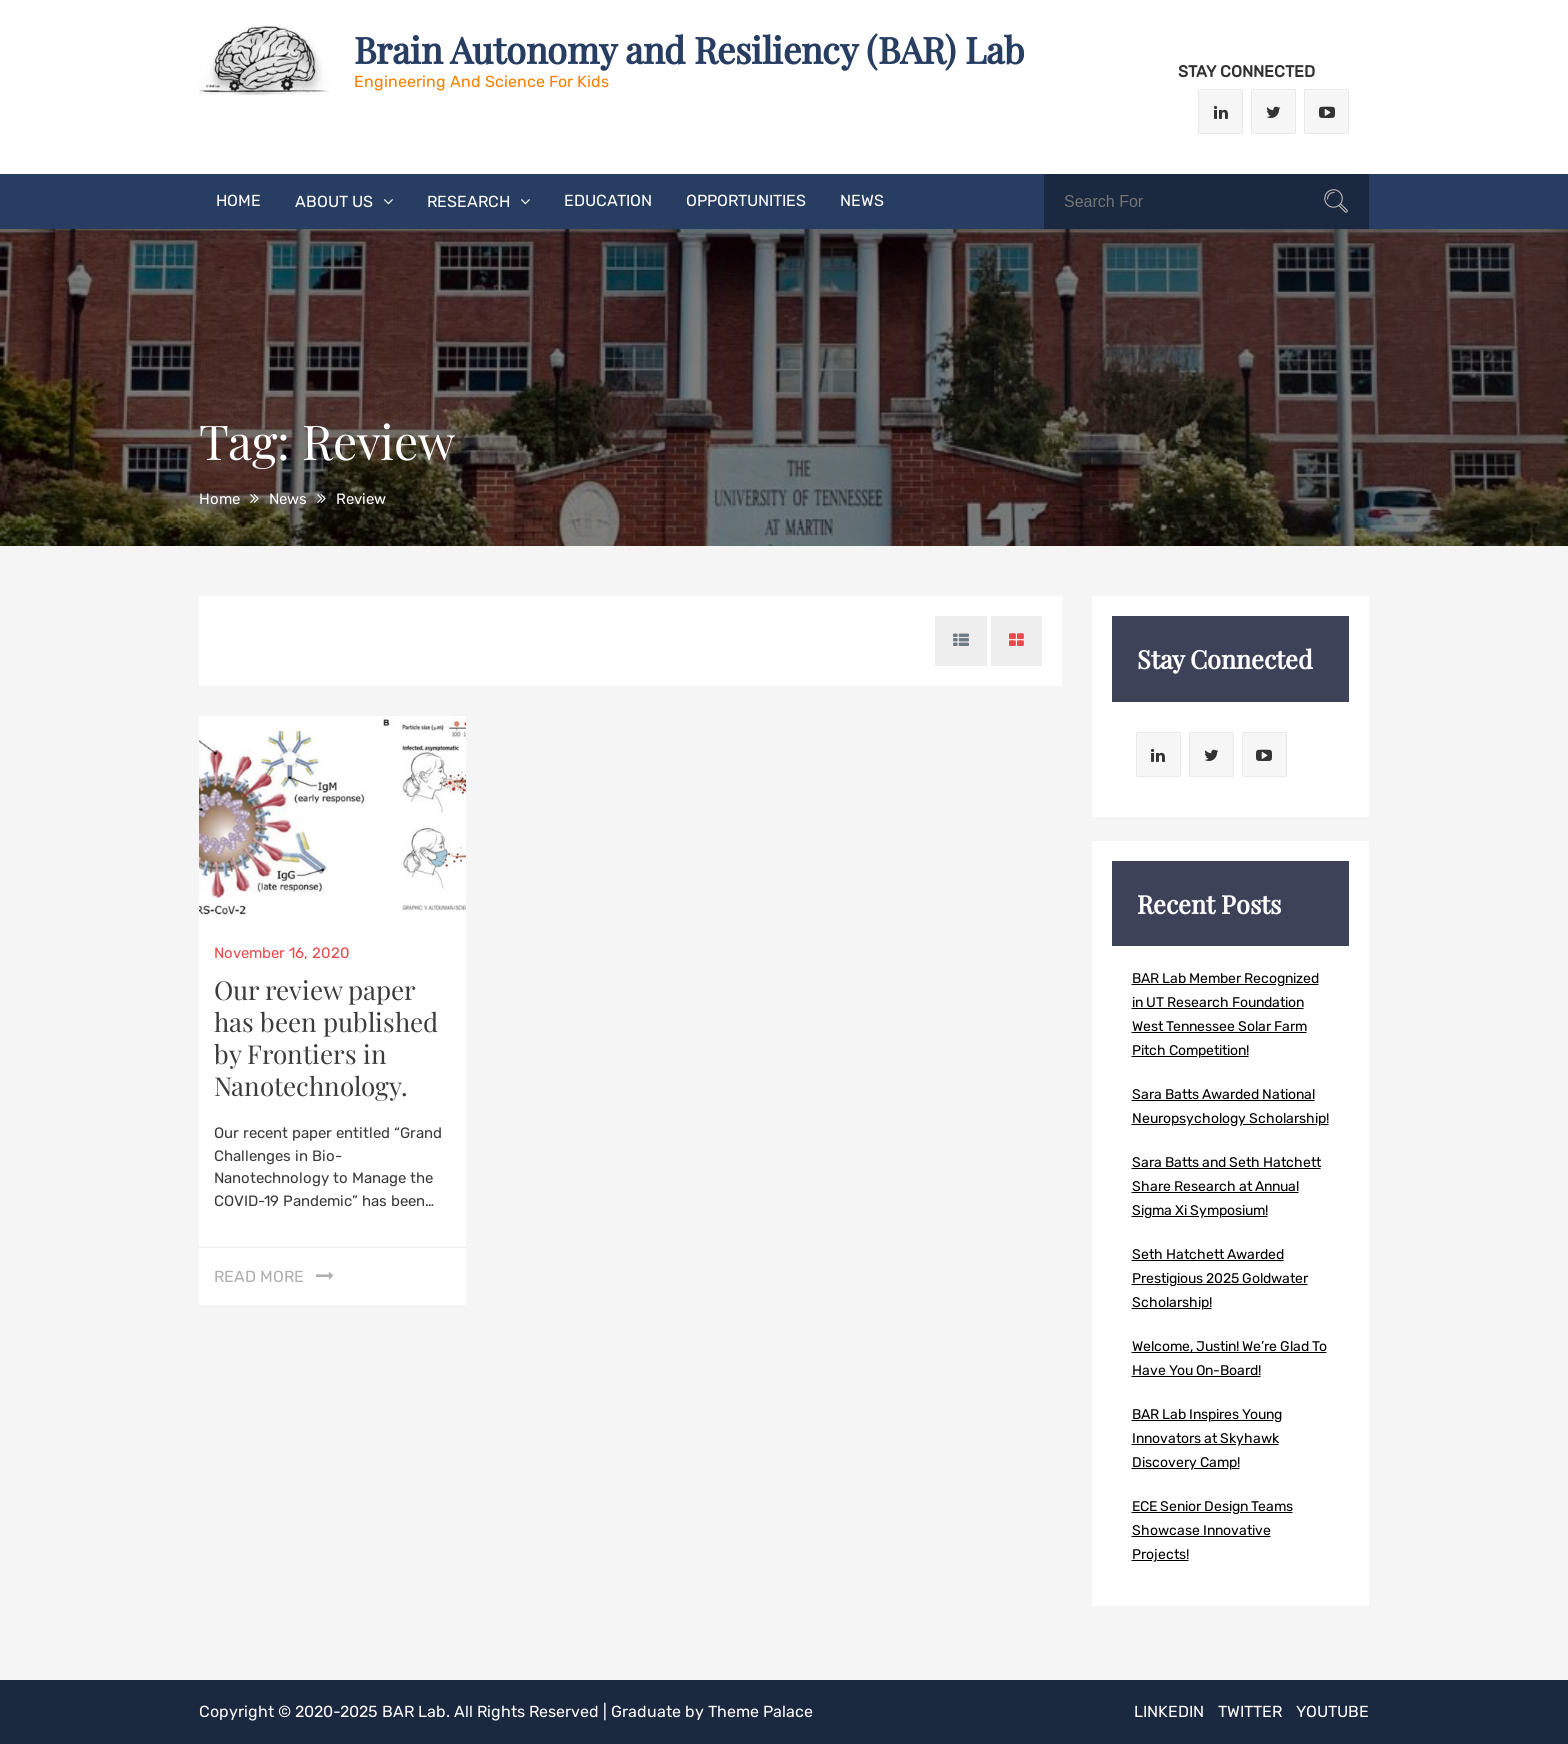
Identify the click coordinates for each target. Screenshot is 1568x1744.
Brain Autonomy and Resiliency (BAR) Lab (689, 49)
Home (238, 200)
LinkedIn (1169, 1711)
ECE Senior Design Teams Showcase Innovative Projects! (1212, 1530)
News (862, 200)
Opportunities (746, 200)
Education (608, 200)
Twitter (1250, 1711)
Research (468, 201)
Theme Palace (760, 1711)
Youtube (1332, 1711)
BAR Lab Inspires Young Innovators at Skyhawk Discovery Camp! (1207, 1438)
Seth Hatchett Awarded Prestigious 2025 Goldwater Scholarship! (1220, 1278)
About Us (334, 201)
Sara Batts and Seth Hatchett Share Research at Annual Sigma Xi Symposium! (1226, 1186)
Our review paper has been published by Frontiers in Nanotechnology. (326, 1037)
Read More (259, 1276)
